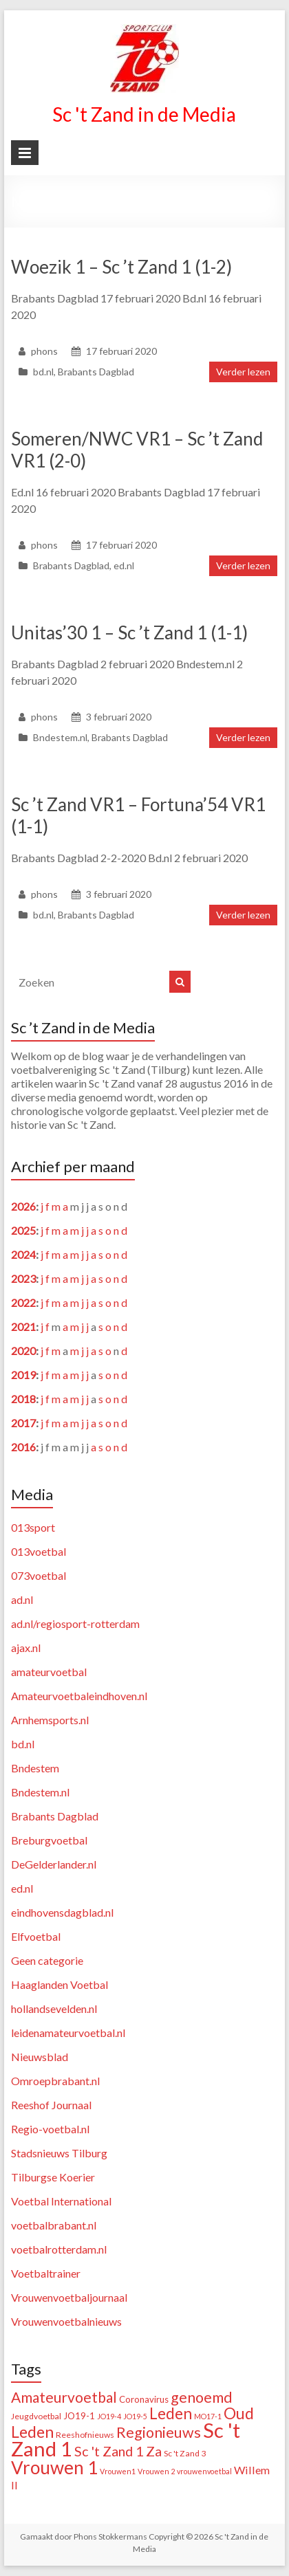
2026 (23, 1206)
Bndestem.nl (60, 737)
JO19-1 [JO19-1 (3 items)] (79, 2415)
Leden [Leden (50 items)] (170, 2413)
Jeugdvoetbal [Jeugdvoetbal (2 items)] (36, 2416)
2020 (23, 1350)
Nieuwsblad (39, 2056)
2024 (23, 1254)
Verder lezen (243, 371)
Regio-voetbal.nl (50, 2128)
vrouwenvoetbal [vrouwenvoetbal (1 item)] (204, 2471)
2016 (23, 1446)
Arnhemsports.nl (50, 1719)
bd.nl (43, 371)
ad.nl (22, 1599)
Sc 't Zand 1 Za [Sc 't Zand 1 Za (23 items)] (118, 2451)
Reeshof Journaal (51, 2104)
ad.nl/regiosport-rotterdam (75, 1623)
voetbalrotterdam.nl (59, 2249)
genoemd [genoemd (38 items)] (202, 2397)
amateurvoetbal (49, 1671)
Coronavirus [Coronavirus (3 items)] (144, 2399)
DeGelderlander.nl (53, 1864)
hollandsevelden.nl (54, 2008)
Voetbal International (61, 2201)
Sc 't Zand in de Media (144, 114)
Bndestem (35, 1767)
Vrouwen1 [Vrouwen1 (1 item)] (118, 2471)
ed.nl (124, 565)
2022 (23, 1302)
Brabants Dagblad (96, 371)
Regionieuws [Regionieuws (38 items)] (158, 2432)
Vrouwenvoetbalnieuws (66, 2321)
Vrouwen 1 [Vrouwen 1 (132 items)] (54, 2467)
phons (44, 351)
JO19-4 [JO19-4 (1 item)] (109, 2416)
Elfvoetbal (36, 1936)
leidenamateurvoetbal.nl (68, 2032)
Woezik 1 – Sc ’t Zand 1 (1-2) (121, 267)
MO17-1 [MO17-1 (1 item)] (208, 2416)
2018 (23, 1398)
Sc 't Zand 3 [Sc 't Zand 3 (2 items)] (185, 2453)
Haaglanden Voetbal (59, 1984)
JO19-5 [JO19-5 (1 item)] (135, 2416)
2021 (23, 1326)
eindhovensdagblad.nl (62, 1912)
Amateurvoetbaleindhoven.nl (79, 1695)
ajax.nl (26, 1647)
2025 (23, 1230)
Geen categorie (47, 1960)
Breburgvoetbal (49, 1840)
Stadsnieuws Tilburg (59, 2152)
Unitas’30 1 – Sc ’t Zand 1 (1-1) (129, 632)
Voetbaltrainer (46, 2273)
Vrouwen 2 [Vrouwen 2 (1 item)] (156, 2471)
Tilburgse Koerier (53, 2176)
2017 (23, 1422)
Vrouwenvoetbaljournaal (69, 2297)
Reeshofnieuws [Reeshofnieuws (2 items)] (85, 2435)
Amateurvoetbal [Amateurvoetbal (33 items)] (64, 2397)
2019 (23, 1374)
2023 (23, 1278)
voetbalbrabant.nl (53, 2225)
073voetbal (38, 1575)
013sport (33, 1527)
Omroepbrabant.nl (55, 2080)
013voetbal (38, 1551)
